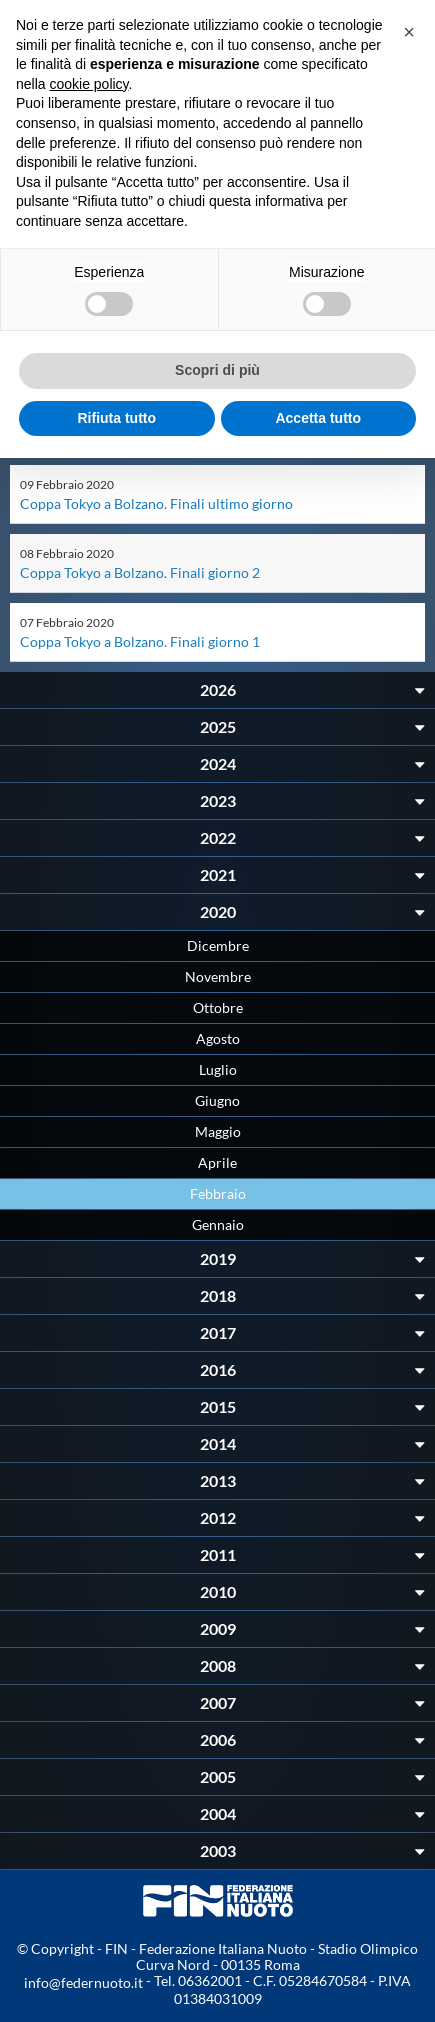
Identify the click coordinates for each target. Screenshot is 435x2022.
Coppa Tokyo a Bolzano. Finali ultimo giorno (156, 503)
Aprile (217, 1162)
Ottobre (218, 1007)
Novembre (218, 976)
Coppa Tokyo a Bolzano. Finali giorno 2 (140, 572)
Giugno (217, 1100)
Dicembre (218, 945)
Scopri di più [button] (217, 370)
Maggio (218, 1131)
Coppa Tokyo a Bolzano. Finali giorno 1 (140, 641)
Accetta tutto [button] (318, 418)
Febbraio (218, 1193)
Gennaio (218, 1224)
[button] (409, 32)
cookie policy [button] (88, 84)
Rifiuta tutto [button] (116, 418)
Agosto (218, 1038)
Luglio (218, 1069)
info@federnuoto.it (83, 1982)
